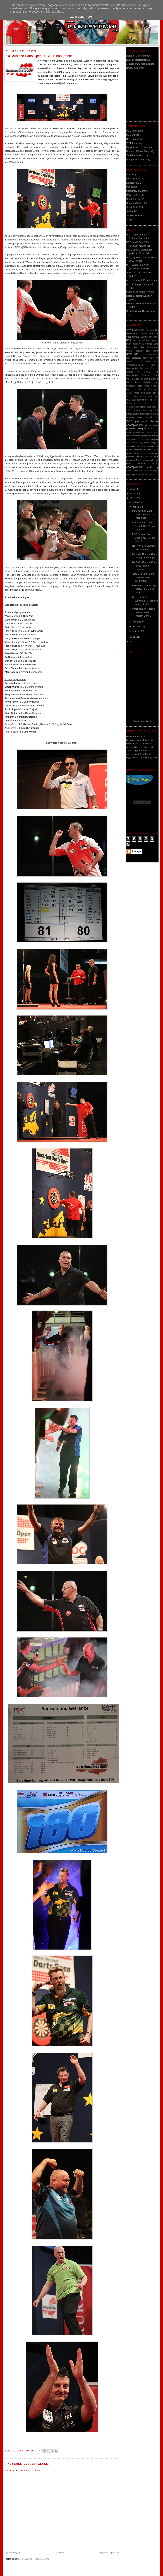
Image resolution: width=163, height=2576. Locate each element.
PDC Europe (132, 135)
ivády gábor (153, 389)
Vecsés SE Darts (135, 215)
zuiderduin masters (145, 474)
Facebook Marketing (142, 721)
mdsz (149, 407)
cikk (142, 347)
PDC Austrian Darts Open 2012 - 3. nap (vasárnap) (143, 514)
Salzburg (154, 435)
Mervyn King (140, 410)
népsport (155, 414)
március (137, 621)
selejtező (154, 439)
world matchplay (151, 471)
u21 (153, 450)
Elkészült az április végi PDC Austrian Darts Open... (144, 589)
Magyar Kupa (132, 403)
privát (128, 432)
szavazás (141, 446)
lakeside (141, 399)
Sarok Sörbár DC (135, 199)
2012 (133, 498)
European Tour (147, 368)
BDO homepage (134, 139)
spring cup (154, 443)
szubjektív (137, 450)
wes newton (143, 460)
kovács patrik (146, 396)
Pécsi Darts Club (135, 195)
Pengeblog (131, 186)
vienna (129, 460)
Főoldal (60, 2552)
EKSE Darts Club (135, 178)
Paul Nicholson (152, 417)
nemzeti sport (144, 414)
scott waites (131, 439)
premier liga (153, 429)
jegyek (155, 393)
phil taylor (141, 421)
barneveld (136, 337)
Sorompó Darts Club (136, 203)
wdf (135, 460)
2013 (133, 493)
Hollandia (147, 382)
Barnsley (144, 337)
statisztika (130, 446)
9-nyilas (133, 329)
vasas (140, 456)
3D (127, 330)
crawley (139, 351)
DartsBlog (131, 174)
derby (156, 358)
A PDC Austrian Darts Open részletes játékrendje (143, 577)
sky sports (144, 443)
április (136, 507)
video (156, 456)
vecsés (148, 456)
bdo (128, 339)
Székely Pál (153, 446)
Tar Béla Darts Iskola (137, 155)
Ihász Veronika (152, 386)
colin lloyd (149, 347)
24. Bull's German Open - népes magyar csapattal (145, 565)
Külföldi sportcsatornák (138, 60)
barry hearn (154, 337)
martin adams (140, 407)
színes (129, 449)
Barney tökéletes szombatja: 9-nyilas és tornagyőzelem (145, 600)
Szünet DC (132, 211)
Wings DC (131, 219)
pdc (129, 421)
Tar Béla (147, 449)
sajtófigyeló (145, 436)
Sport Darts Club (134, 207)
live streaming (153, 400)
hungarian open (134, 386)
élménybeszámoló (134, 365)
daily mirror (152, 351)
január (136, 631)
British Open (138, 344)
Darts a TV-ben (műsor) (138, 55)
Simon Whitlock (132, 443)
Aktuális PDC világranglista (140, 63)
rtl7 (138, 436)
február (137, 626)
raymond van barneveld (143, 432)
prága (156, 425)
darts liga (132, 353)
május (136, 502)
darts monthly (146, 354)
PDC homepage (134, 130)
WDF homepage (134, 143)
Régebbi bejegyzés (109, 2552)
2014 (133, 488)
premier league (136, 428)
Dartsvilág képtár (135, 68)
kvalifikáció (131, 400)
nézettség (130, 417)
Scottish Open (143, 439)
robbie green (131, 436)
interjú (142, 389)
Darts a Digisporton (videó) (140, 291)
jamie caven (145, 393)
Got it (91, 16)
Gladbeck (138, 379)
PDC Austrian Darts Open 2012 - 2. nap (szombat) (143, 526)
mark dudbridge (146, 403)
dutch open (152, 361)
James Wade (132, 393)
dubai (139, 361)
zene (133, 474)
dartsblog (136, 357)
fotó (139, 372)
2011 (133, 636)
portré (148, 425)
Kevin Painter (132, 396)
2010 (133, 641)
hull (157, 382)
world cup (152, 467)
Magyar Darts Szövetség (139, 147)
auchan (144, 333)
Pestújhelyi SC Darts (137, 190)
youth (128, 474)
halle (137, 382)
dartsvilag (147, 358)
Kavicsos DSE (133, 182)
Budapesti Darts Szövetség (140, 151)
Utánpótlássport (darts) (138, 159)
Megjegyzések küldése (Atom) (33, 2559)
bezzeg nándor (141, 340)
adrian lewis (144, 330)
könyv (156, 396)
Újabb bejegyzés (13, 2552)
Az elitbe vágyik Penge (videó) (142, 280)
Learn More (77, 16)
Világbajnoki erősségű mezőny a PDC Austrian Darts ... (143, 612)
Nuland (139, 417)
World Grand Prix (134, 471)
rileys (156, 432)
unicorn (136, 453)
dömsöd (129, 361)
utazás (143, 453)
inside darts (131, 389)
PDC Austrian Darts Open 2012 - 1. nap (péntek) (143, 537)
